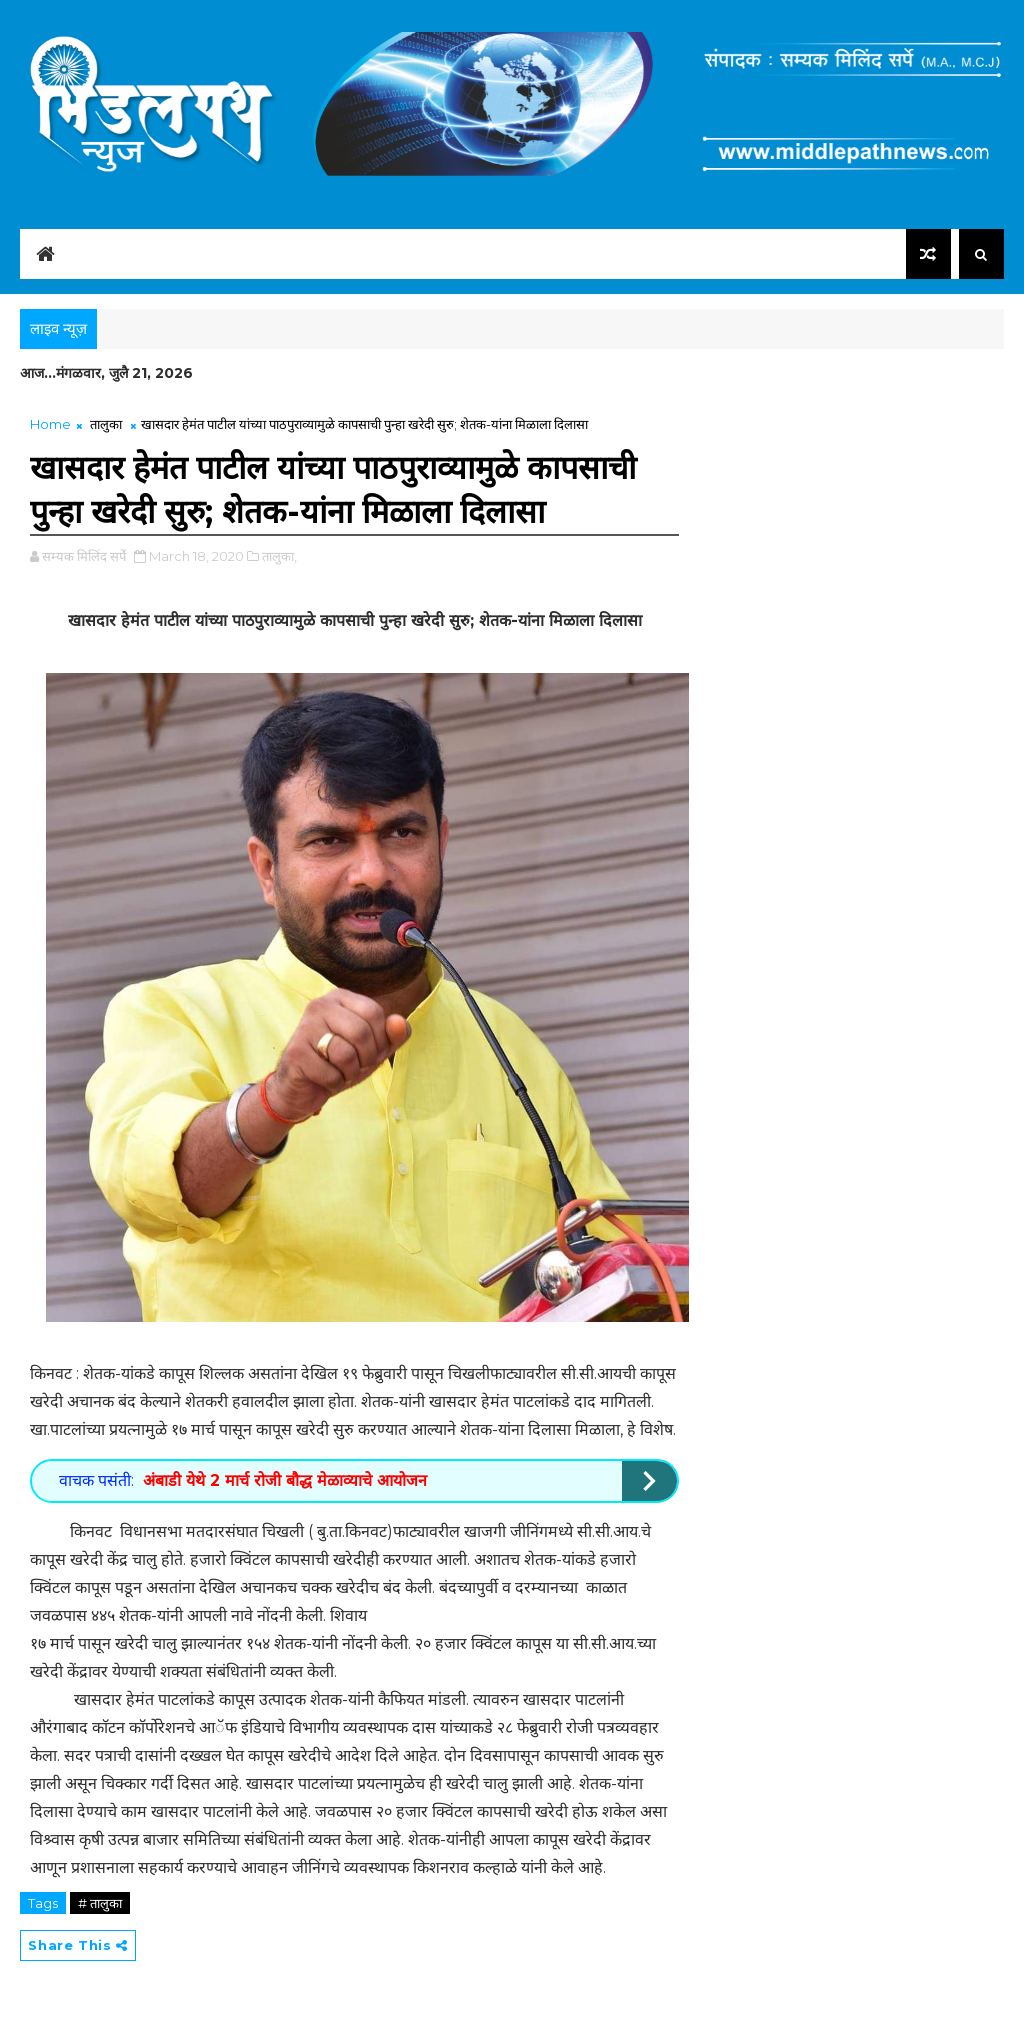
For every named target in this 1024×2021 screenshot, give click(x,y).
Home (50, 424)
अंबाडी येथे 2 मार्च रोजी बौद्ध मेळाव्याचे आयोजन (285, 1480)
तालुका (106, 424)
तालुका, (279, 556)
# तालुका (100, 1903)
